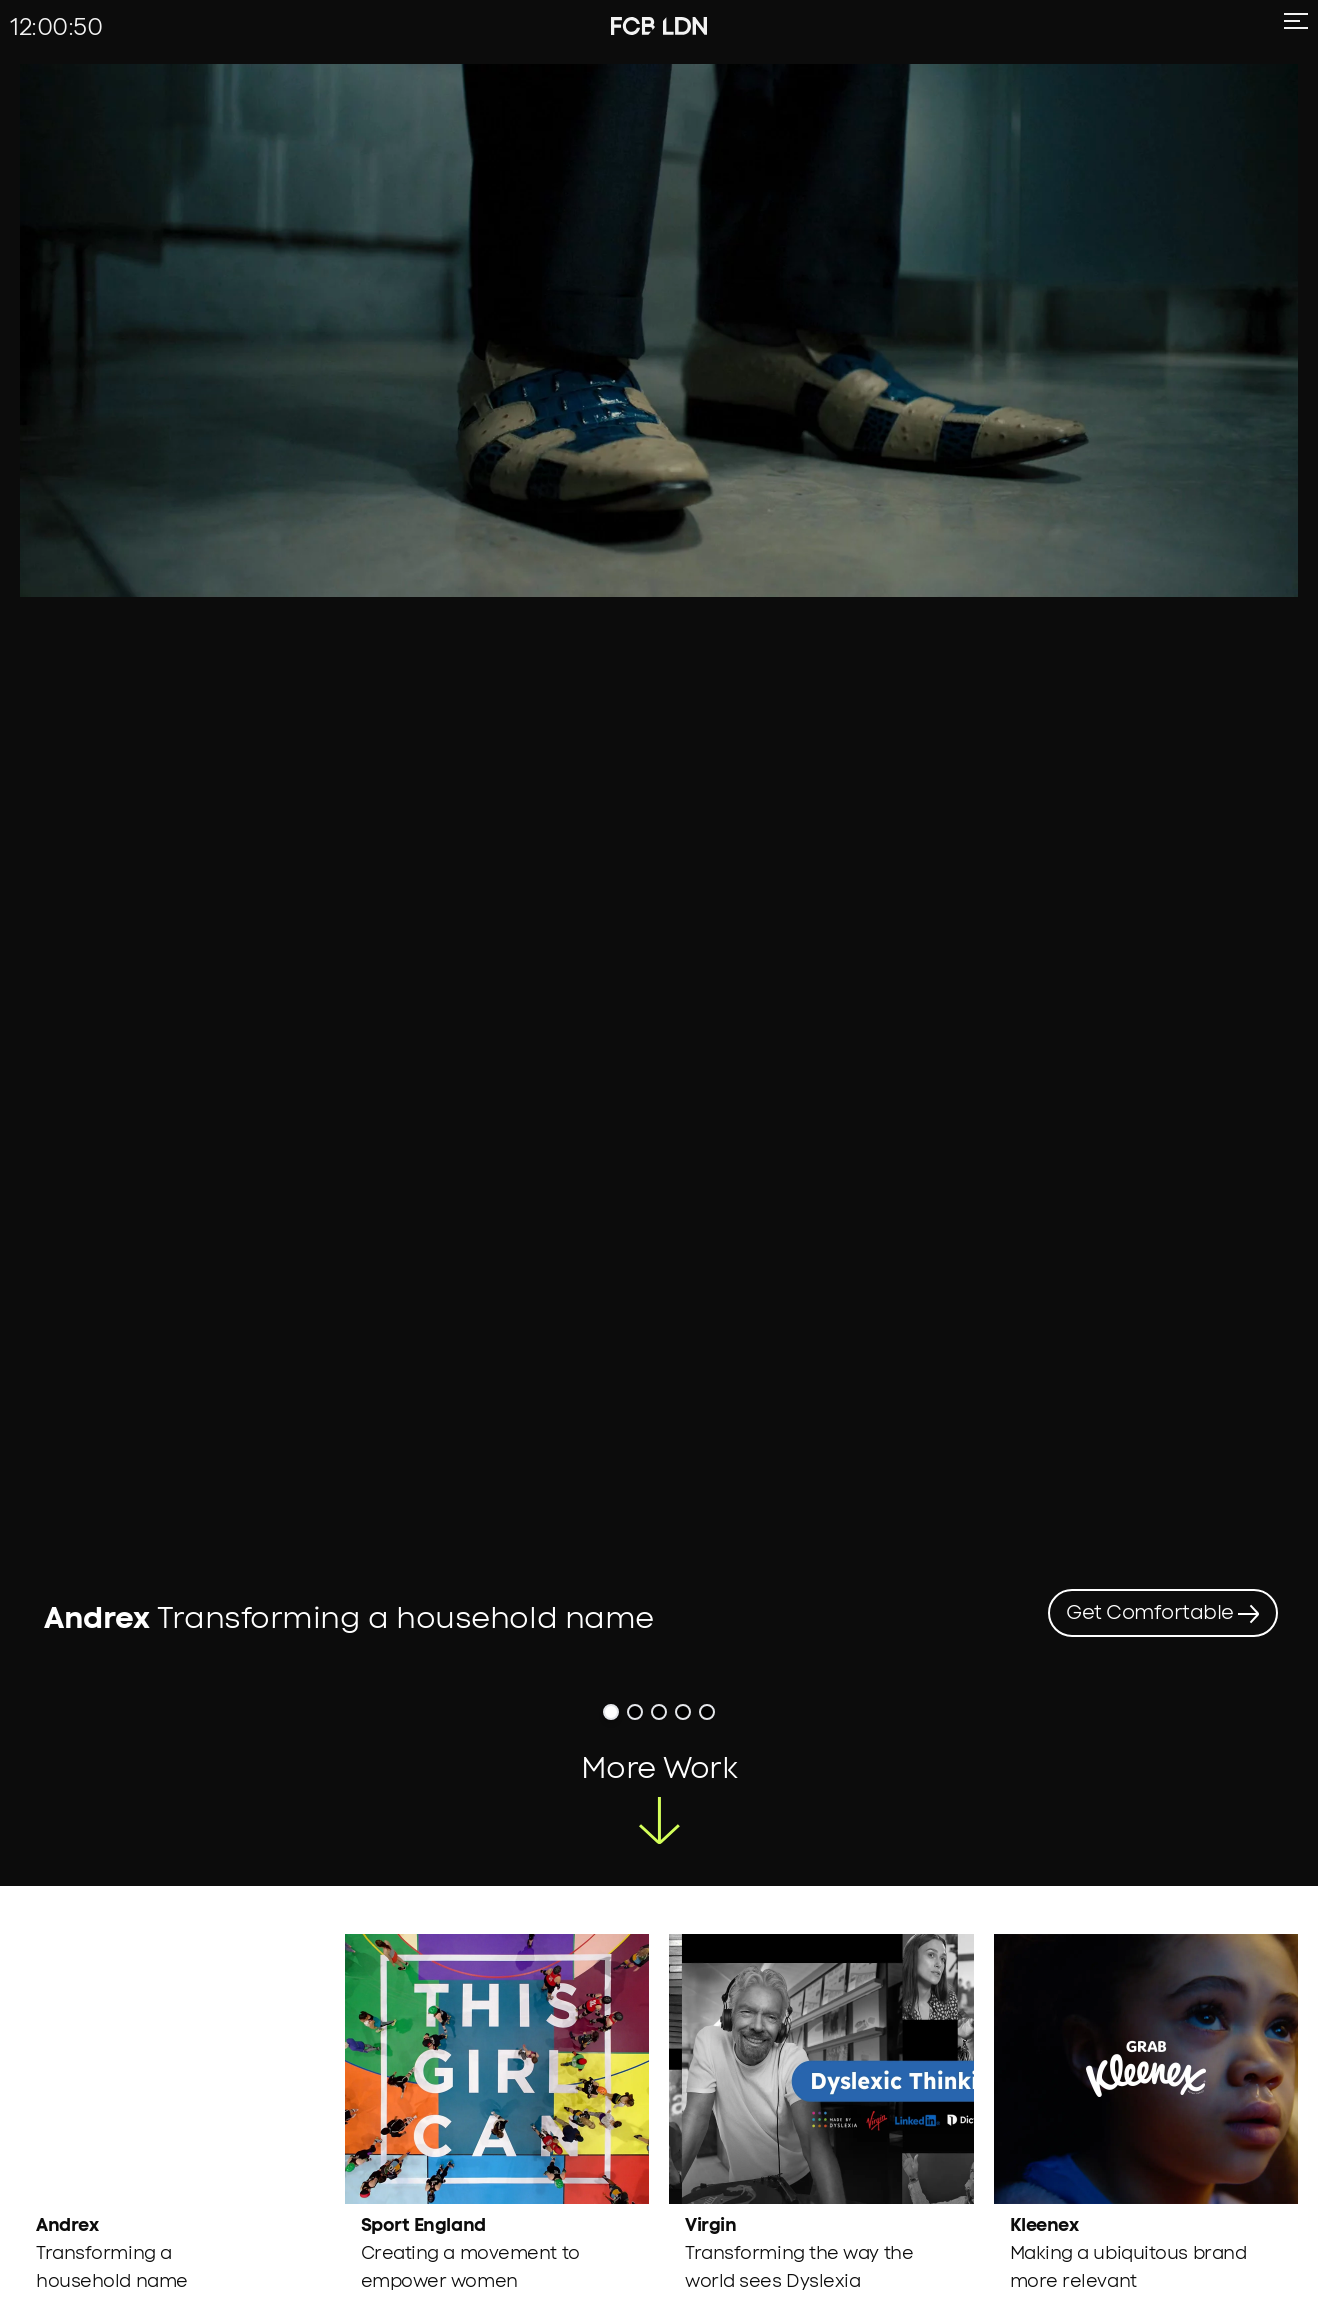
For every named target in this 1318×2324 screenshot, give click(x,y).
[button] (611, 1585)
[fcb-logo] (633, 26)
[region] (659, 808)
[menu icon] (1292, 29)
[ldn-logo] (685, 26)
